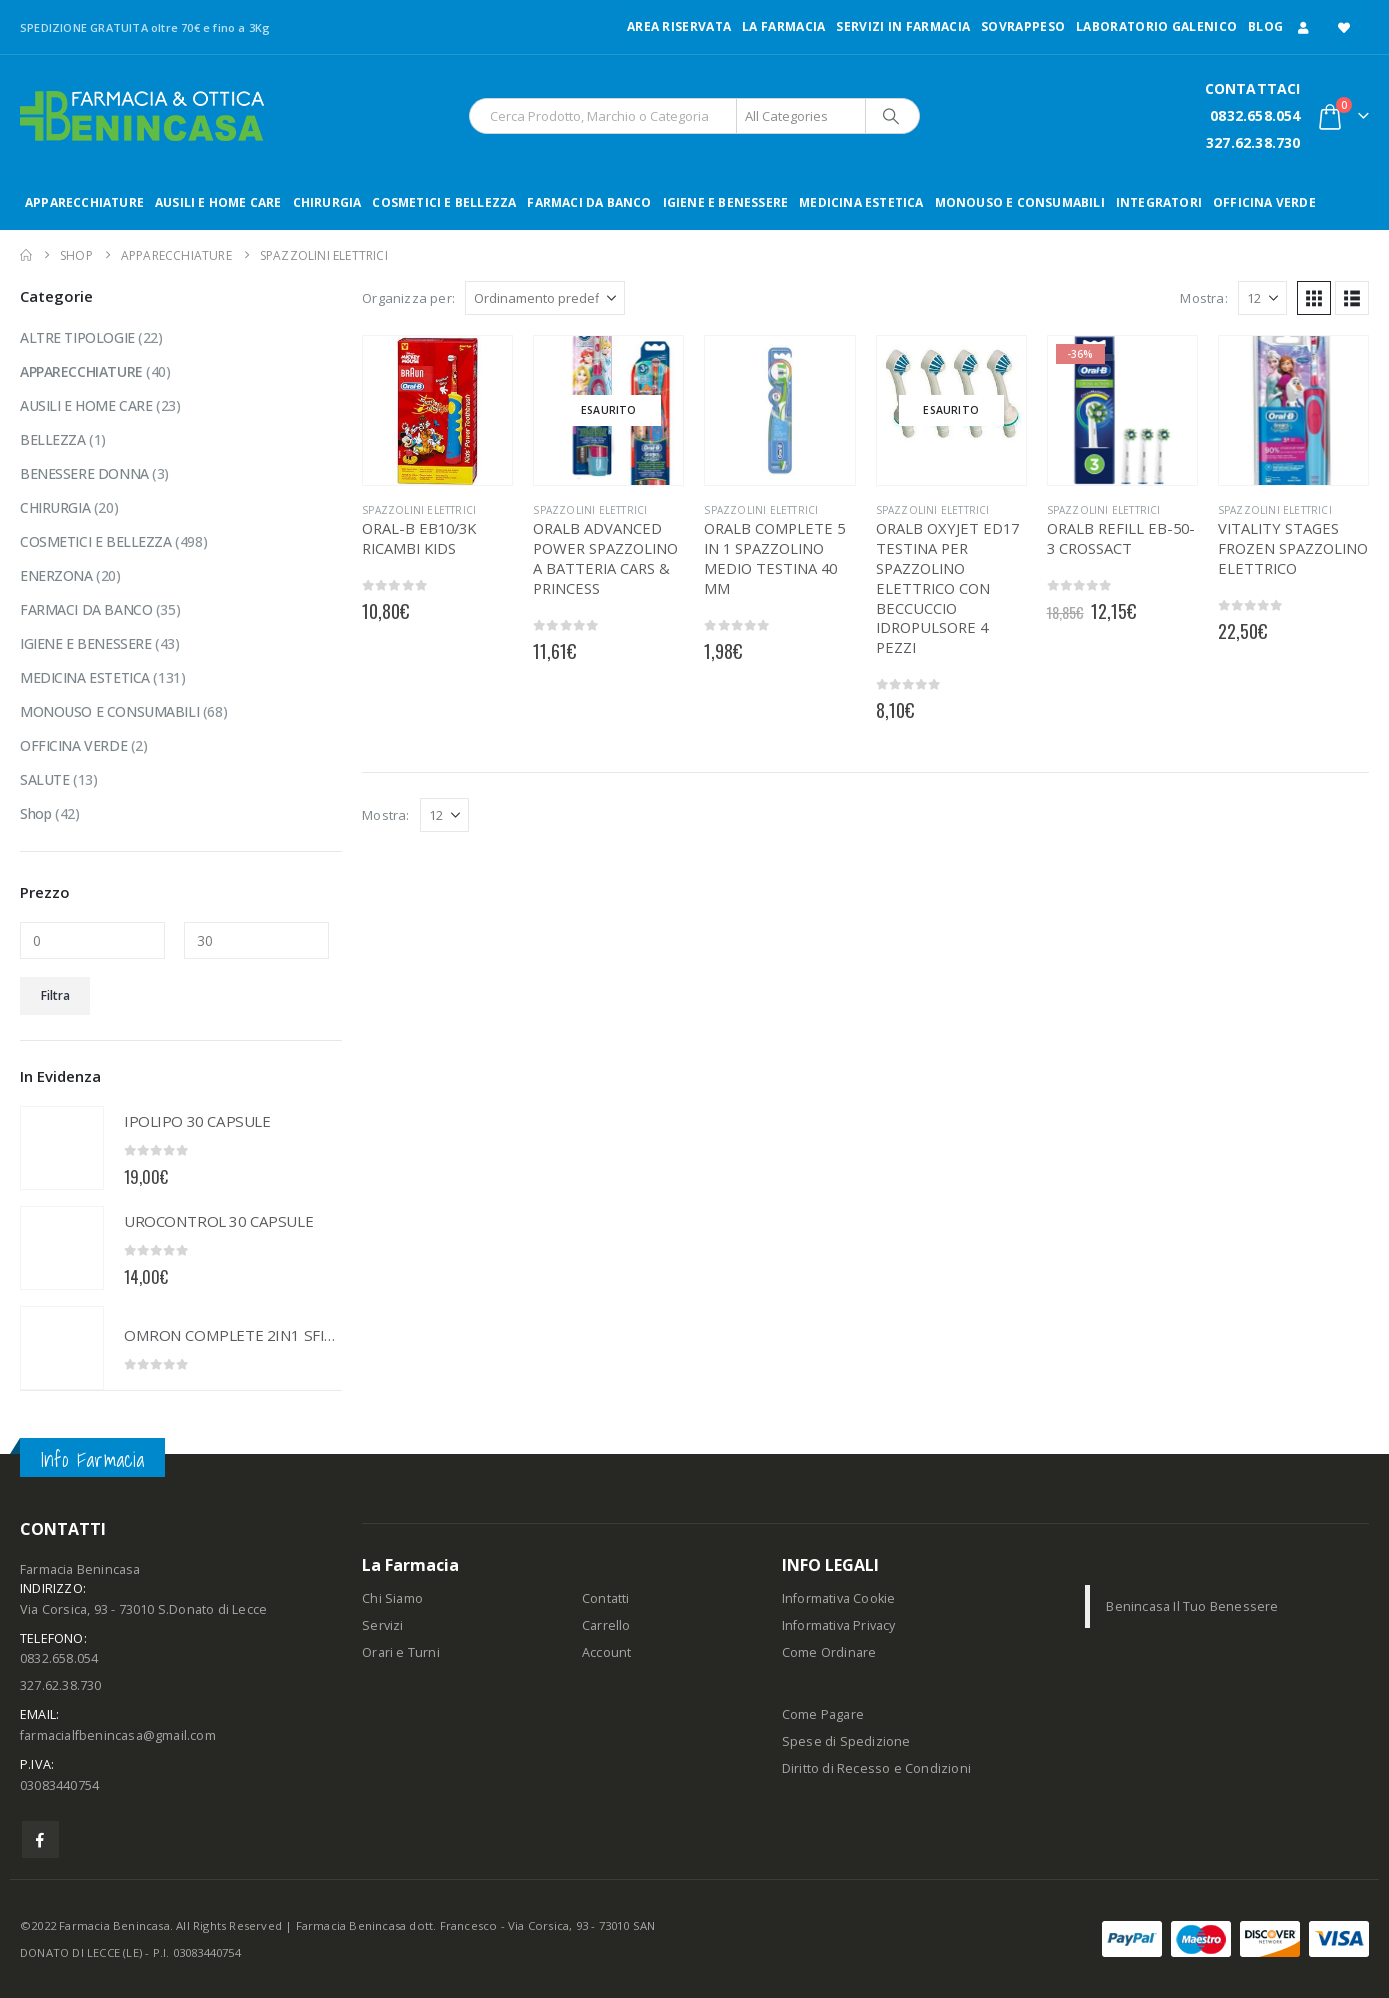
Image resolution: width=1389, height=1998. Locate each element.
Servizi (382, 1625)
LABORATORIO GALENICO (1156, 26)
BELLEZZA (53, 439)
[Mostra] (1262, 298)
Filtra (55, 995)
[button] (1314, 298)
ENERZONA (56, 575)
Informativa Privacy (839, 1625)
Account (606, 1652)
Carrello (606, 1625)
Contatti (606, 1598)
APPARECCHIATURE (84, 202)
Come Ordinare (829, 1652)
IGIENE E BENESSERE (726, 202)
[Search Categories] (801, 116)
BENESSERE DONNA (84, 473)
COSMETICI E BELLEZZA (444, 202)
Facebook (40, 1839)
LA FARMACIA (783, 26)
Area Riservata (679, 26)
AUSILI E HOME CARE (218, 202)
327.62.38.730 (1253, 142)
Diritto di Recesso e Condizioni (876, 1768)
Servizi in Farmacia (903, 26)
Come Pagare (823, 1714)
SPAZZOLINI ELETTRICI (419, 510)
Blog (1265, 26)
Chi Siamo (392, 1598)
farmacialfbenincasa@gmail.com (118, 1735)
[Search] (891, 116)
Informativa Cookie (839, 1598)
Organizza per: (408, 298)
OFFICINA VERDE (1264, 202)
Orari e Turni (401, 1652)
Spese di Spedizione (846, 1741)
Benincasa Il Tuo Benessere (1192, 1606)
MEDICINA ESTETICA (861, 202)
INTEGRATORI (1159, 202)
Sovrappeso (1023, 26)
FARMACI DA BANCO (589, 202)
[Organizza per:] (545, 298)
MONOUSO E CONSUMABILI (1020, 202)
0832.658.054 (1255, 115)
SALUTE (44, 779)
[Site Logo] (142, 116)
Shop (35, 813)
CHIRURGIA (327, 202)
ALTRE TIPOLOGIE (77, 337)
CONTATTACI (1253, 88)
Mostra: (1203, 298)
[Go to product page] (437, 410)
